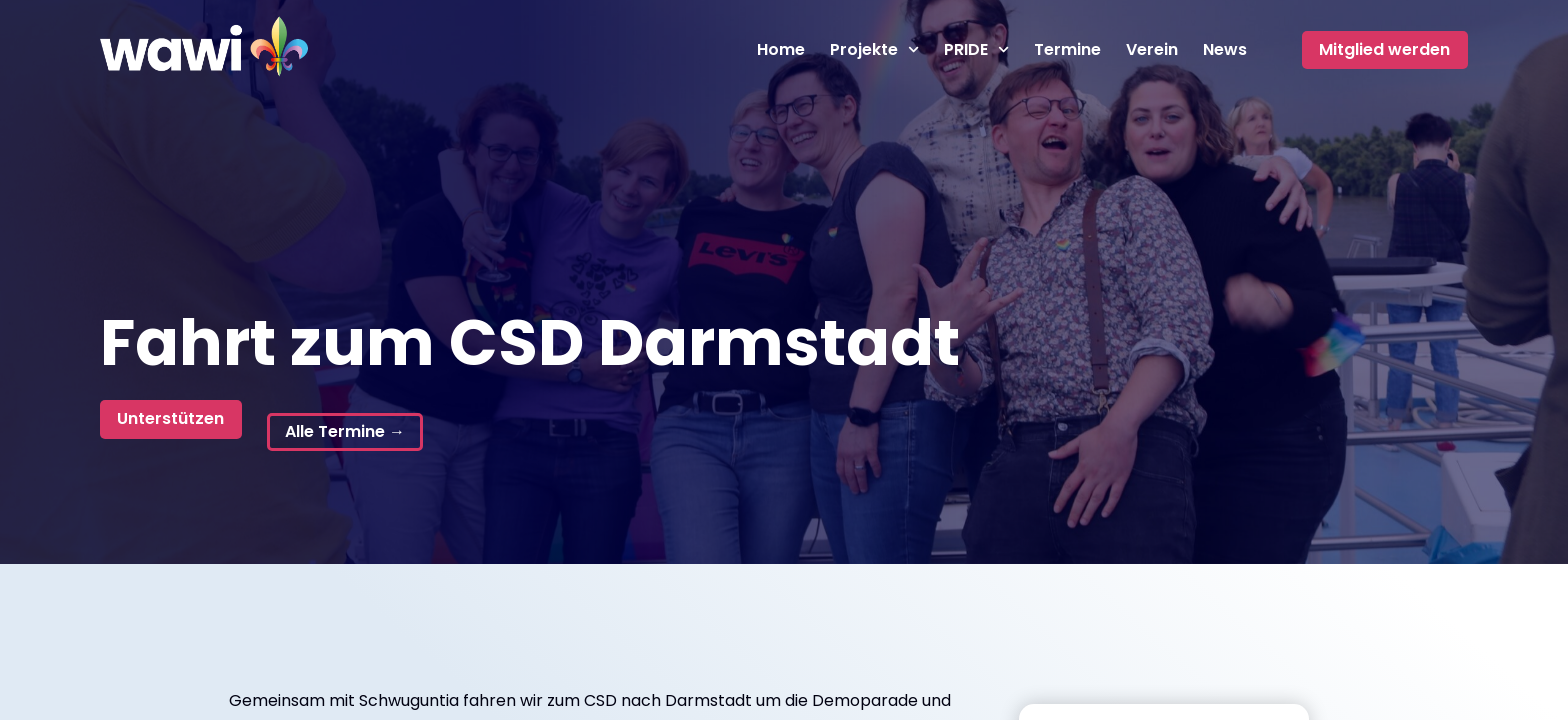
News (1225, 50)
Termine (1067, 50)
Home (781, 50)
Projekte (874, 50)
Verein (1152, 50)
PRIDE (976, 50)
